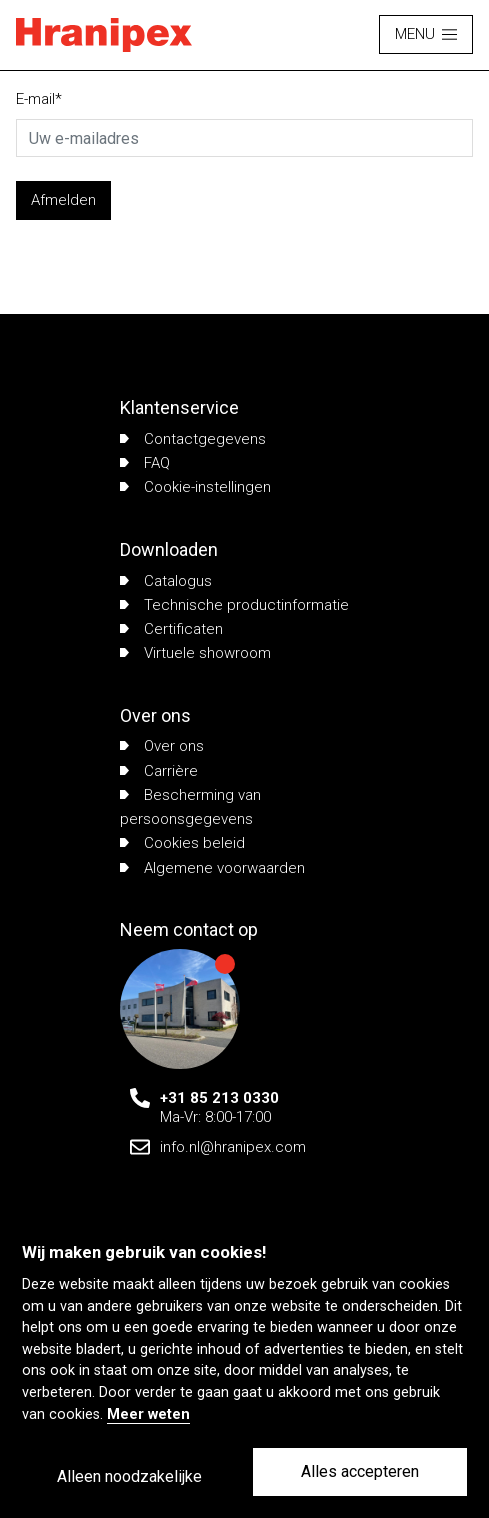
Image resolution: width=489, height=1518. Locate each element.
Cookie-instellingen (195, 487)
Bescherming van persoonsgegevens (190, 807)
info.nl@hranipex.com (233, 1147)
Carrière (159, 771)
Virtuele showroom (195, 653)
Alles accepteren (360, 1471)
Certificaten (171, 629)
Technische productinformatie (234, 605)
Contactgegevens (193, 439)
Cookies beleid (182, 843)
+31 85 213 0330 (219, 1098)
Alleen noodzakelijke (129, 1476)
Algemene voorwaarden (212, 868)
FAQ (145, 463)
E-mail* (39, 99)
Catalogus (166, 581)
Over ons (162, 746)
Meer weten (148, 1414)
